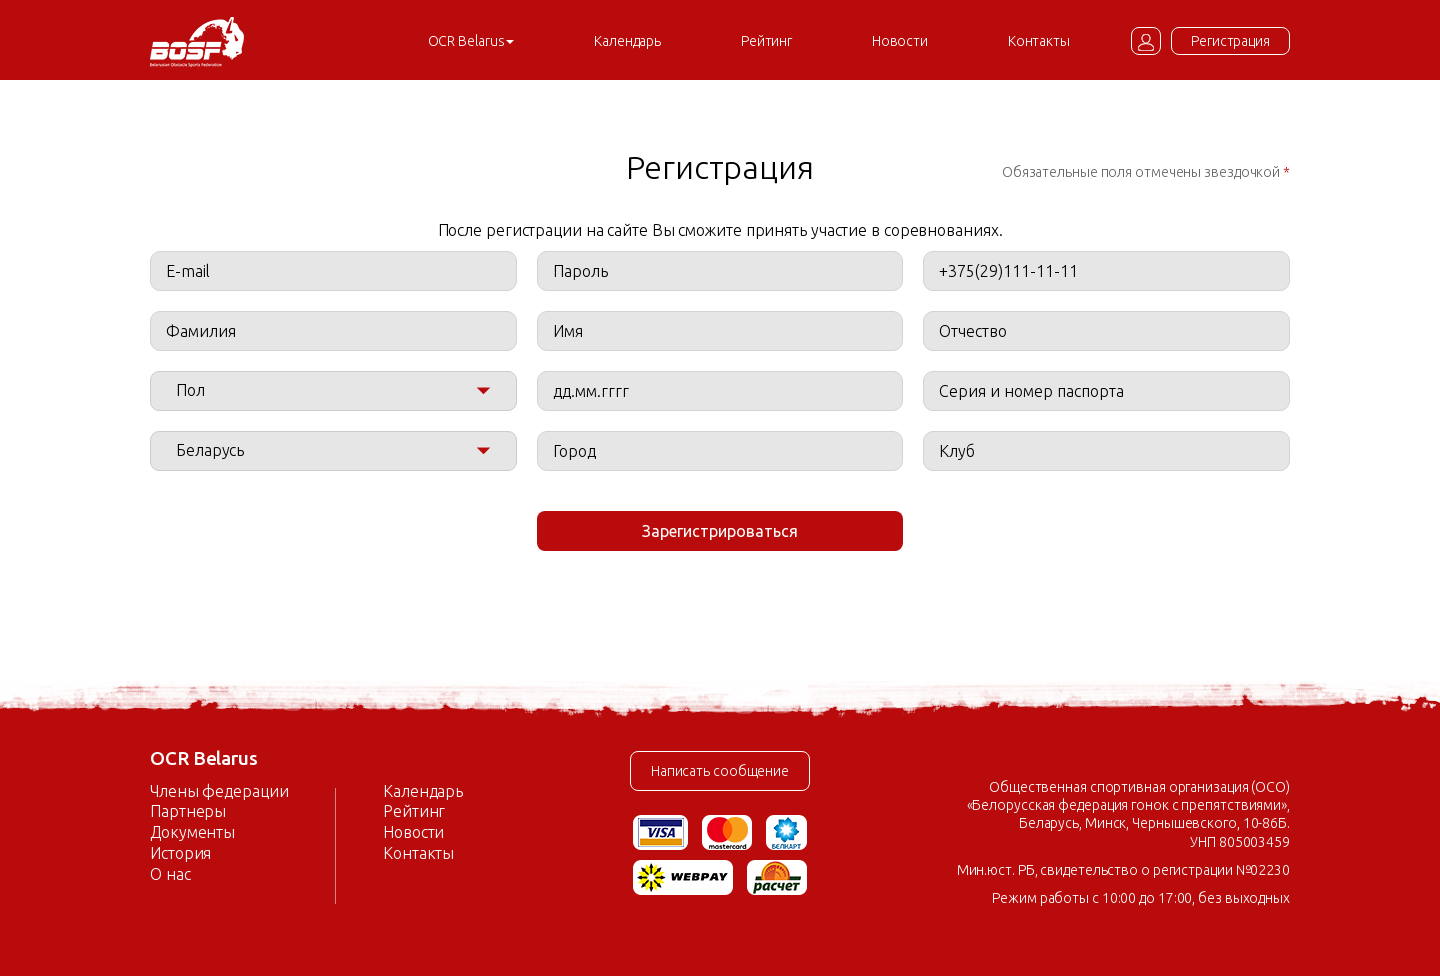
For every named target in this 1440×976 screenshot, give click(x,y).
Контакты (1039, 41)
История (180, 853)
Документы (192, 832)
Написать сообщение (720, 771)
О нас (170, 874)
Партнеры (188, 811)
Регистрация (1230, 41)
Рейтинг (766, 41)
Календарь (627, 41)
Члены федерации (219, 791)
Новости (900, 41)
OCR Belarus (471, 41)
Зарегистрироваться (720, 531)
